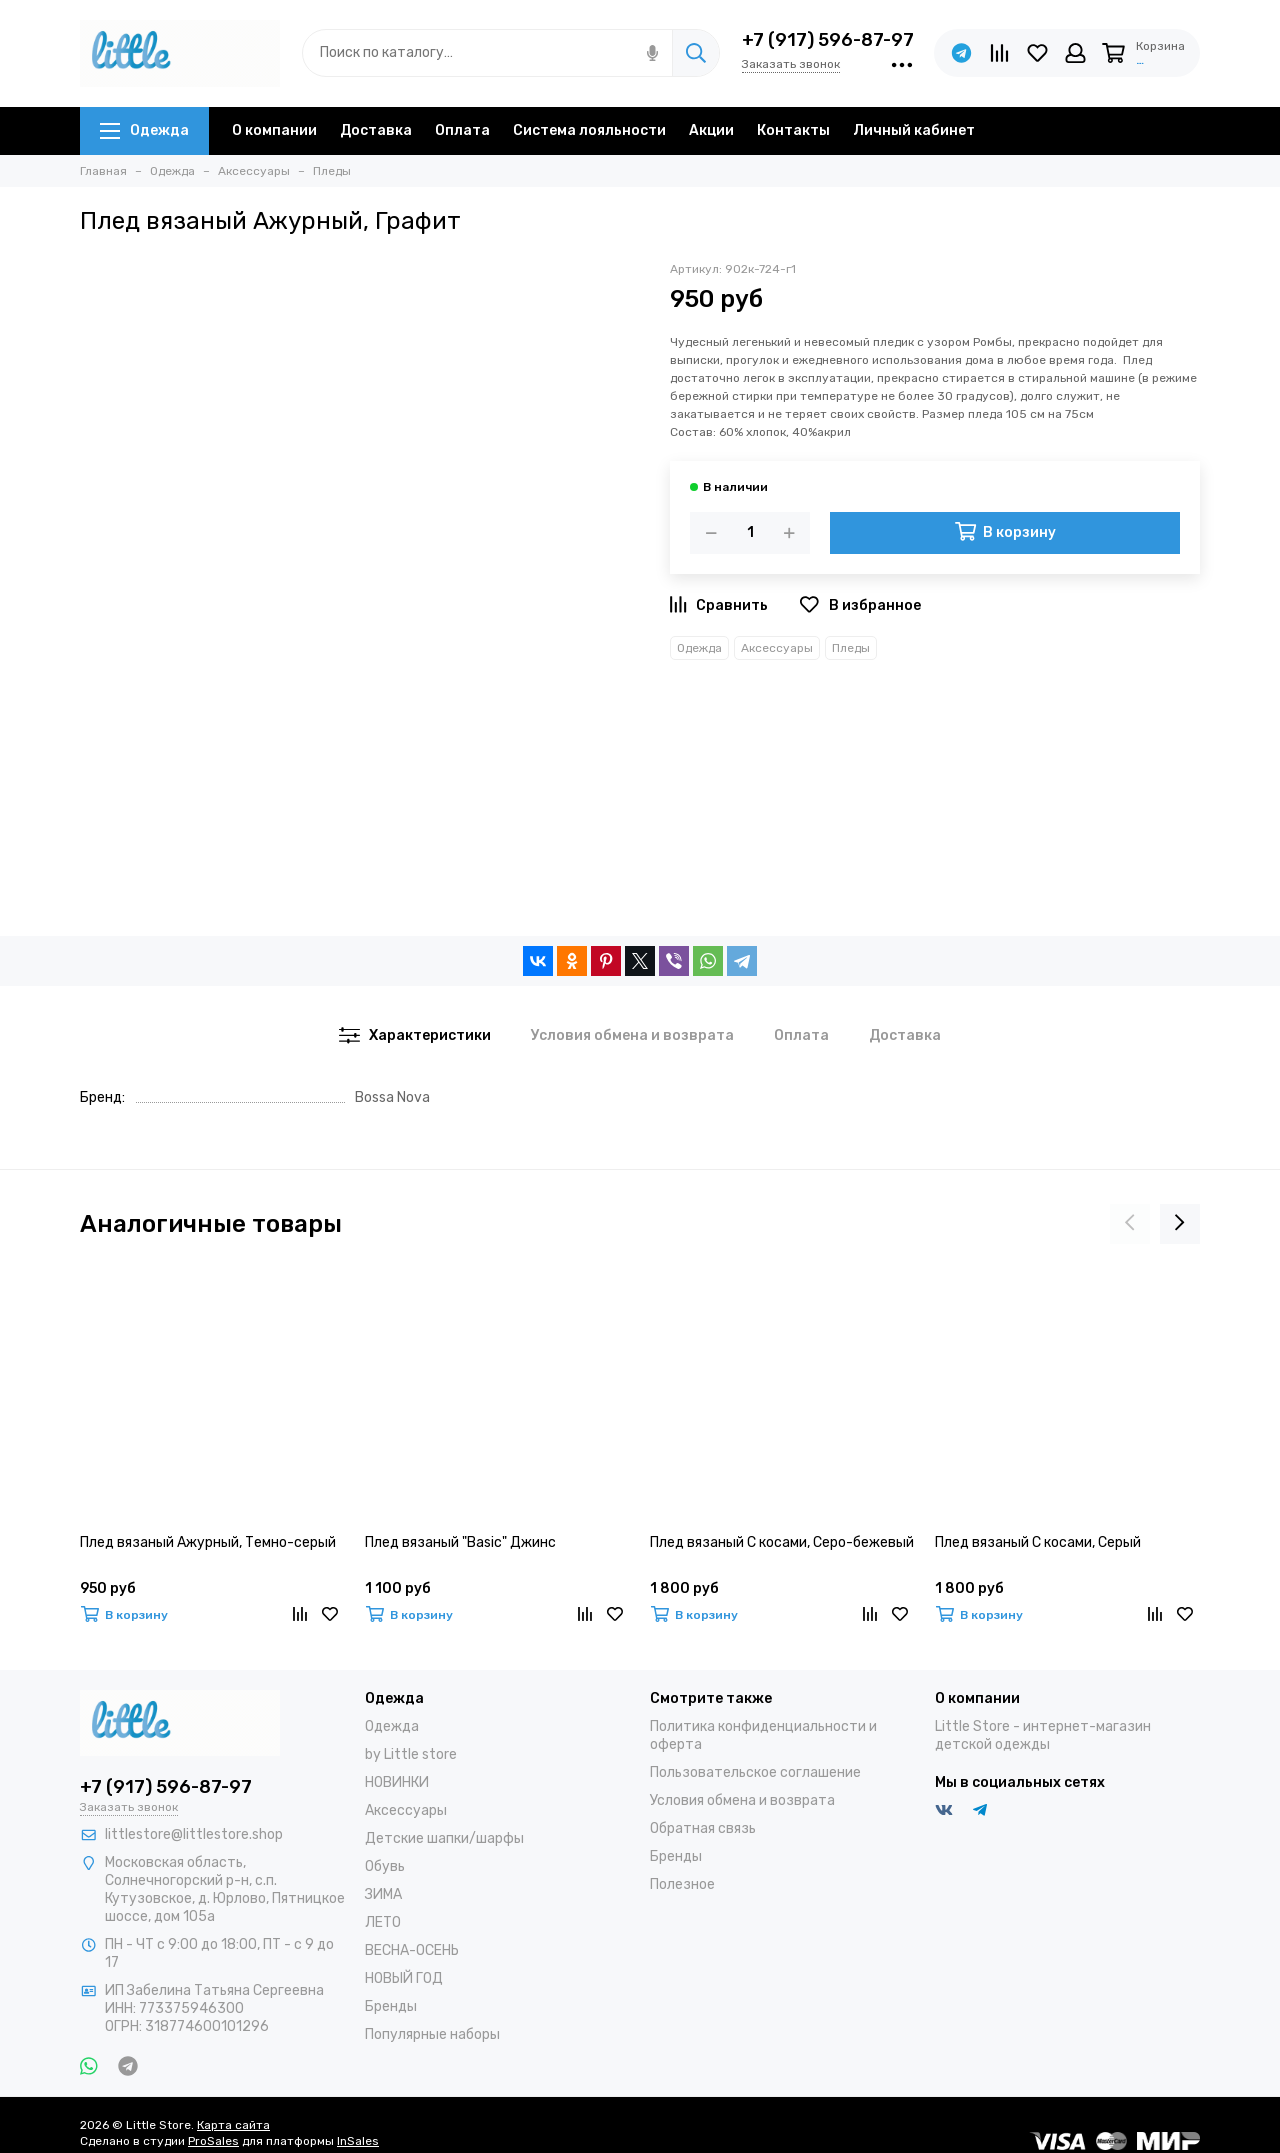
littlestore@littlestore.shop (194, 1834)
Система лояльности (589, 130)
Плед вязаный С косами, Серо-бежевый (782, 1542)
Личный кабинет (914, 130)
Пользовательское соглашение (755, 1772)
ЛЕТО (383, 1922)
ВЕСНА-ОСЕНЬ (412, 1950)
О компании (274, 130)
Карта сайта (233, 2125)
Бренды (391, 2006)
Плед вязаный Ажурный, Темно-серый (208, 1542)
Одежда (144, 130)
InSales (358, 2141)
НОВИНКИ (397, 1782)
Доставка (376, 130)
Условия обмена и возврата (742, 1800)
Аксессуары (777, 648)
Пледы (851, 648)
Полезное (682, 1884)
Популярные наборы (432, 2034)
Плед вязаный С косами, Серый (1038, 1542)
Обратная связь (703, 1828)
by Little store (411, 1754)
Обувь (385, 1866)
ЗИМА (383, 1894)
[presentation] (1130, 1224)
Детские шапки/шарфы (444, 1838)
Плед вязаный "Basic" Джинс (460, 1542)
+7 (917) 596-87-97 (828, 40)
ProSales (213, 2141)
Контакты (793, 130)
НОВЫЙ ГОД (404, 1978)
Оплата (462, 130)
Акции (711, 130)
